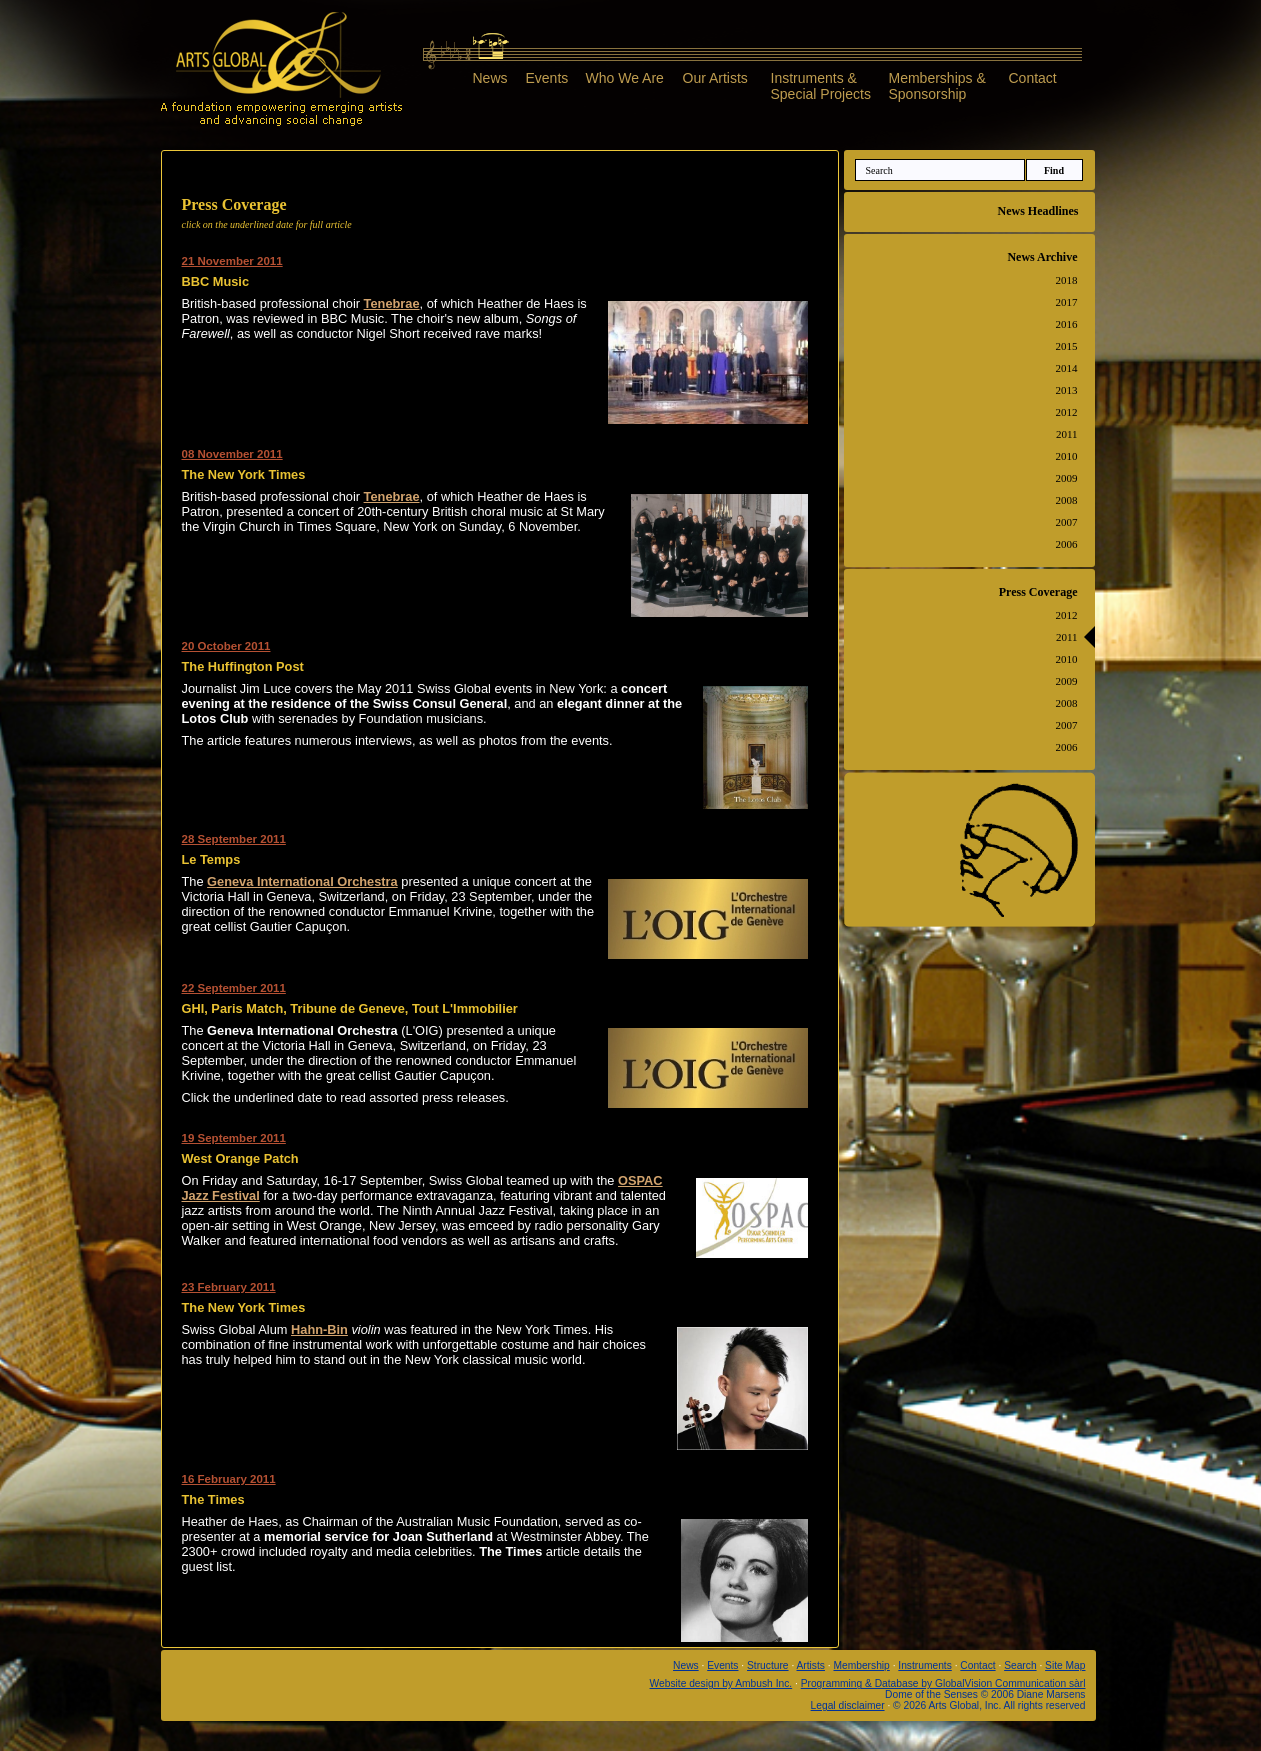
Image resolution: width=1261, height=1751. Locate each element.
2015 (1067, 346)
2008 (1067, 500)
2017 (1067, 302)
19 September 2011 (234, 1138)
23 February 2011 (229, 1287)
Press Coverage (1038, 592)
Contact (1033, 78)
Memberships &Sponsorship (937, 85)
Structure (768, 1665)
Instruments (924, 1665)
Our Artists (715, 78)
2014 (1067, 368)
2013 (1067, 390)
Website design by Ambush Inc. (721, 1683)
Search (1020, 1665)
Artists (811, 1665)
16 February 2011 (229, 1479)
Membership (861, 1665)
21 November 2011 (232, 261)
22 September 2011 (234, 988)
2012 (1067, 412)
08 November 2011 (232, 454)
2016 (1067, 324)
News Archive (1042, 257)
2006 (1067, 544)
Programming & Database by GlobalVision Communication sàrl (943, 1683)
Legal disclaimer (848, 1705)
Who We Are (625, 78)
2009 (1067, 478)
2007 (1067, 522)
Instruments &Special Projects (821, 85)
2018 (1067, 280)
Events (547, 78)
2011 (1067, 434)
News (490, 78)
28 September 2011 (234, 839)
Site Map (1065, 1665)
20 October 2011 (226, 646)
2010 (1067, 456)
